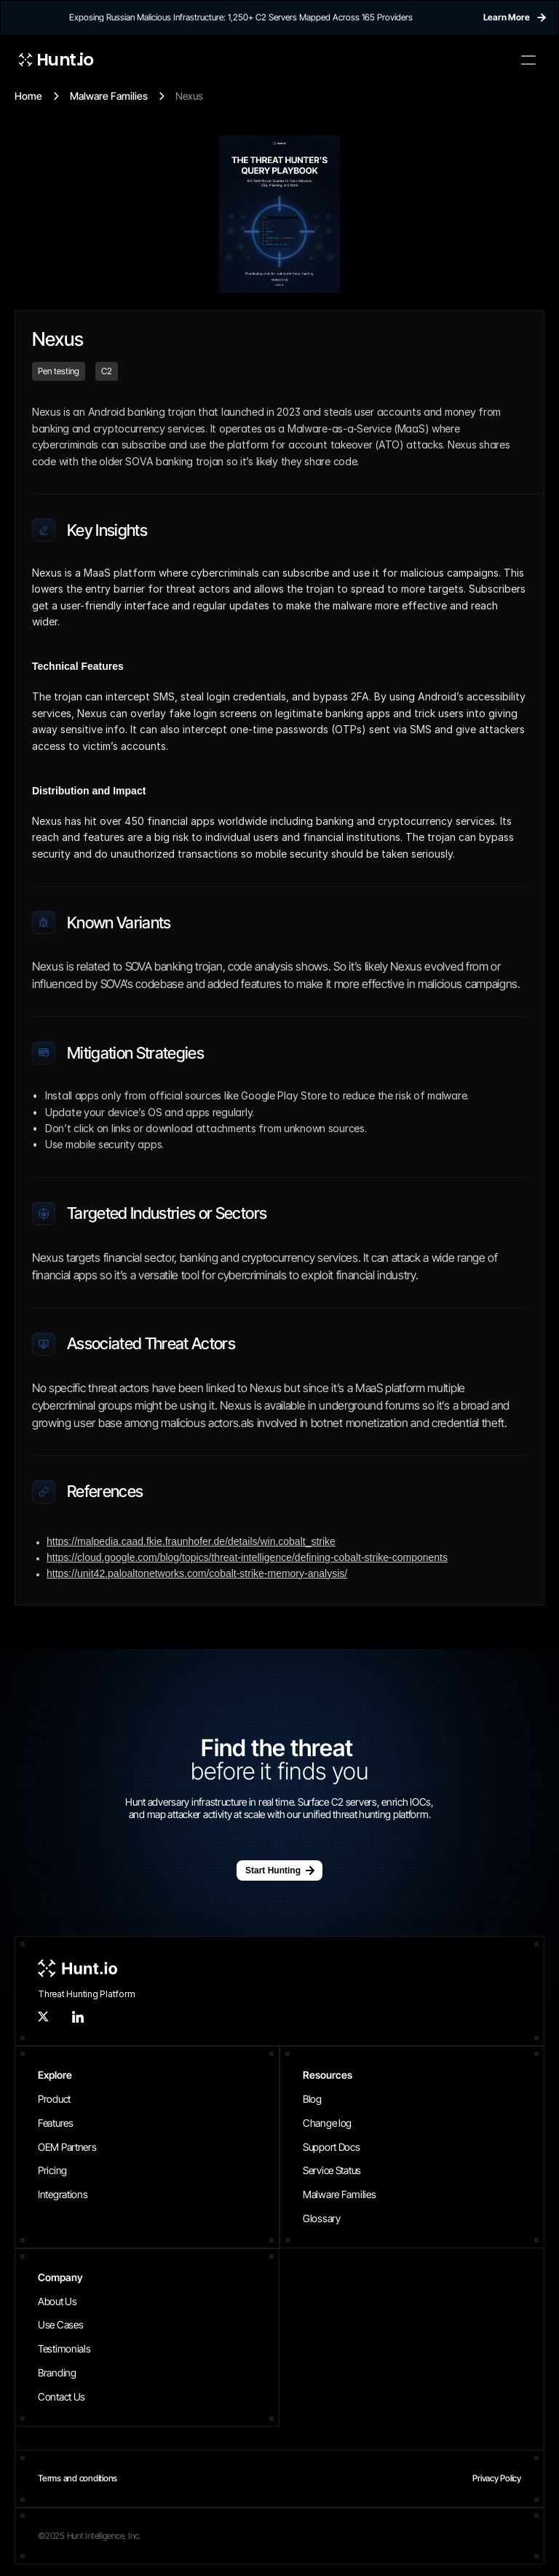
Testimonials (64, 2348)
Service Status (332, 2170)
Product (54, 2099)
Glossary (322, 2218)
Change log (327, 2123)
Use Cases (60, 2324)
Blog (312, 2099)
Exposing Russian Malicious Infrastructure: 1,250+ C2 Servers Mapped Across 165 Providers (241, 17)
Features (56, 2123)
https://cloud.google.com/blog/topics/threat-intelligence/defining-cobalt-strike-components (247, 1557)
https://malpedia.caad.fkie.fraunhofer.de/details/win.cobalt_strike (191, 1541)
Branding (57, 2372)
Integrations (63, 2194)
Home (28, 96)
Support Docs (331, 2147)
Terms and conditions (77, 2478)
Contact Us (61, 2396)
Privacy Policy (496, 2478)
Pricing (52, 2170)
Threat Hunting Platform (86, 1993)
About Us (57, 2301)
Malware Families (109, 96)
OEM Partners (67, 2147)
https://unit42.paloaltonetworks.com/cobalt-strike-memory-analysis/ (197, 1573)
